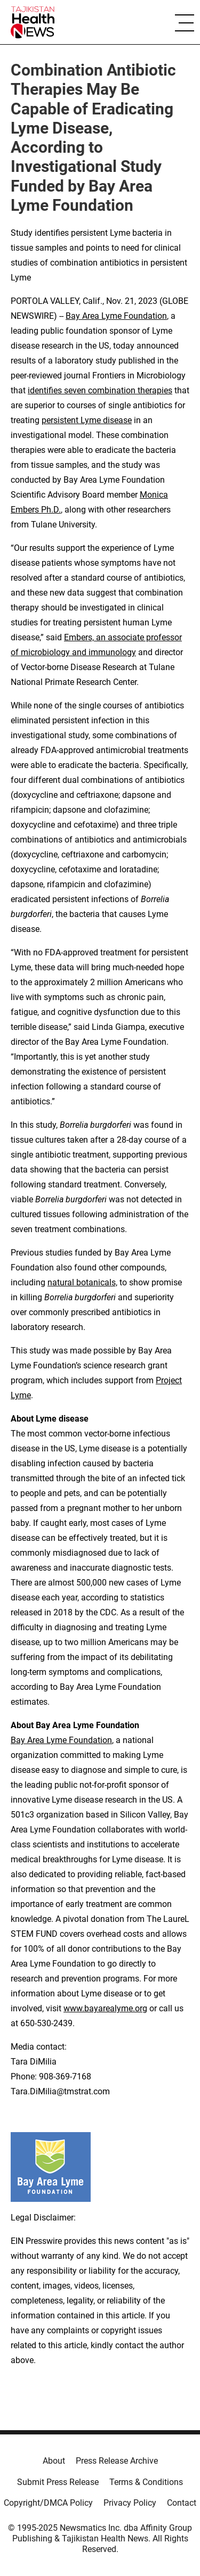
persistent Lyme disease (87, 420)
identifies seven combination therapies (100, 390)
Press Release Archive (117, 2461)
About (54, 2461)
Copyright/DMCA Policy (48, 2503)
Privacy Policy (129, 2503)
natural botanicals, (82, 1282)
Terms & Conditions (146, 2482)
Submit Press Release (58, 2482)
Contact (181, 2503)
